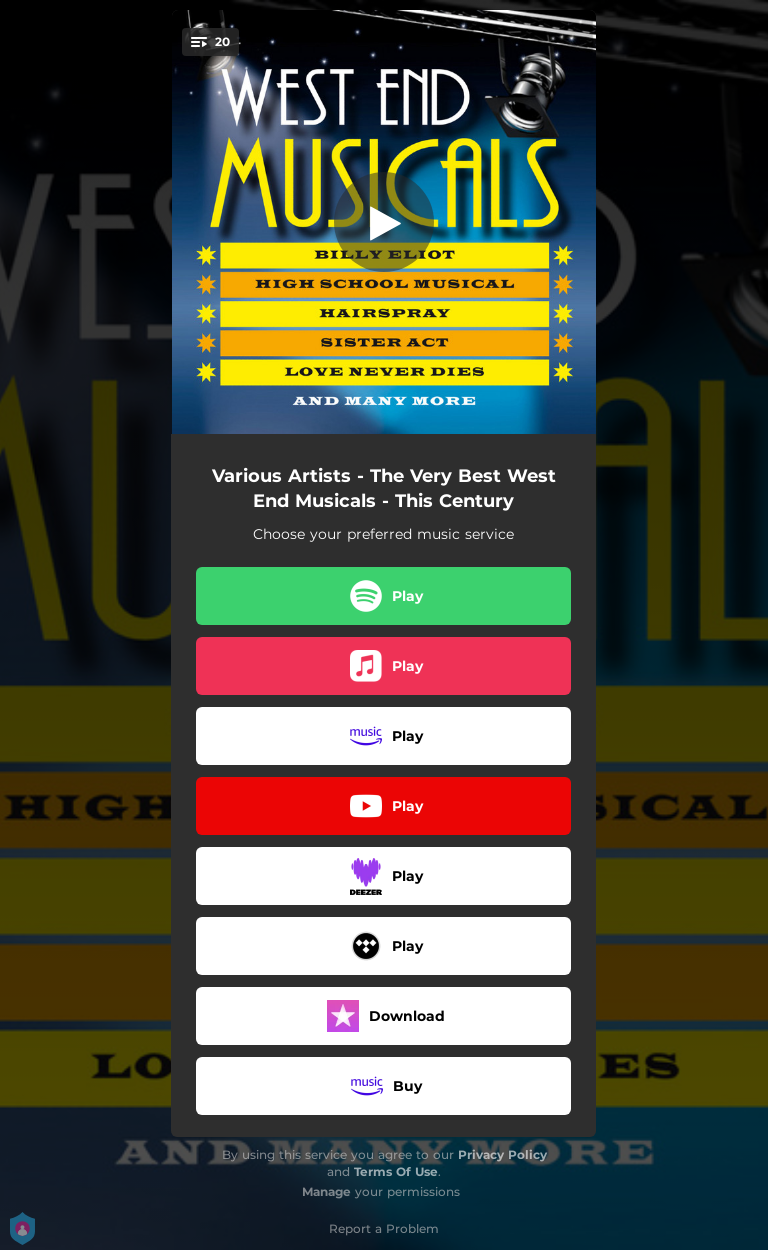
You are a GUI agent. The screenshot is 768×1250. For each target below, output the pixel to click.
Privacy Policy (502, 1154)
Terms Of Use (396, 1171)
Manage (326, 1191)
